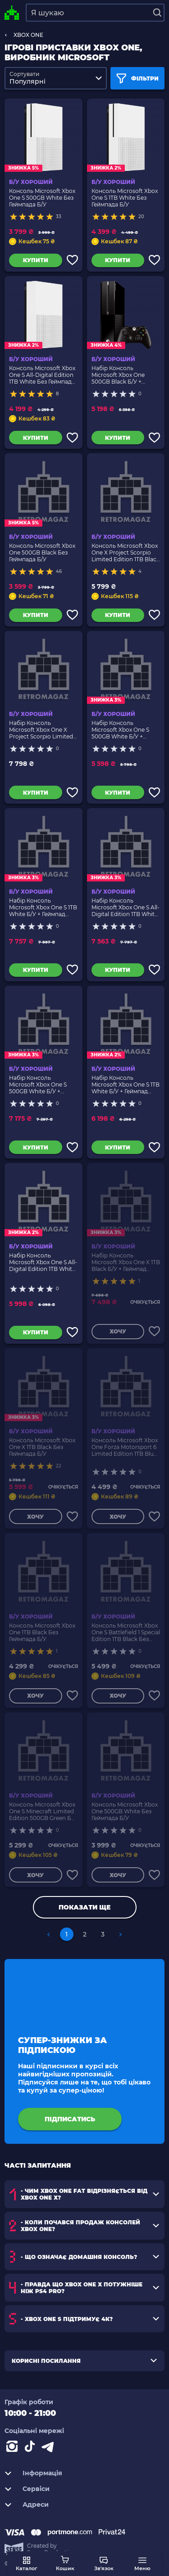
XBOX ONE (28, 34)
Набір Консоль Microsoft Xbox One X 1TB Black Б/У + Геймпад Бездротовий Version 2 (125, 1262)
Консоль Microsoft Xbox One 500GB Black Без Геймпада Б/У (42, 552)
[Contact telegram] (50, 2448)
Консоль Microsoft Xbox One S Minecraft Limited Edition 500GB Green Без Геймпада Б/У (43, 1811)
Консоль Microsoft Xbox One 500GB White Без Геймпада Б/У (124, 1811)
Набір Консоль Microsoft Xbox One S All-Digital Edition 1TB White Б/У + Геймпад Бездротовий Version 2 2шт (125, 907)
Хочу (118, 1331)
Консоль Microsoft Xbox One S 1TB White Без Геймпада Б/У (124, 198)
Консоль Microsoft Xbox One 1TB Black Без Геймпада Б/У (42, 1632)
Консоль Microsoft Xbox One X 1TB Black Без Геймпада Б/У (42, 1447)
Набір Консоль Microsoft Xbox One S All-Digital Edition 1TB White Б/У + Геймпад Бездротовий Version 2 (43, 1262)
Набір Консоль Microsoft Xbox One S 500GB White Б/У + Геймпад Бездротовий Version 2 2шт (40, 1084)
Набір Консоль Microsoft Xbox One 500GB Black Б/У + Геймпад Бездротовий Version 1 (122, 375)
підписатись (70, 2119)
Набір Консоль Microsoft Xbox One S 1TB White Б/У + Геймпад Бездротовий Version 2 (125, 1084)
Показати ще (84, 1907)
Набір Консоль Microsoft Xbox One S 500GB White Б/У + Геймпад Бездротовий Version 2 (122, 730)
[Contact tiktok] (32, 2448)
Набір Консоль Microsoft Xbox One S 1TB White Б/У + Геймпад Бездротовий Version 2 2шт (43, 907)
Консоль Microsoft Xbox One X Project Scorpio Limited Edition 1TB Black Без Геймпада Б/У (125, 552)
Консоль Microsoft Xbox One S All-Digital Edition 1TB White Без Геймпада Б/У (42, 375)
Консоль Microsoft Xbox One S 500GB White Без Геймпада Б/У (42, 198)
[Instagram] (14, 2448)
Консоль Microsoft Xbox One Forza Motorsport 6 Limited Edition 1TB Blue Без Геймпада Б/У (124, 1447)
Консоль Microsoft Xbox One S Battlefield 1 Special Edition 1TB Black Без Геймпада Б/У (125, 1632)
